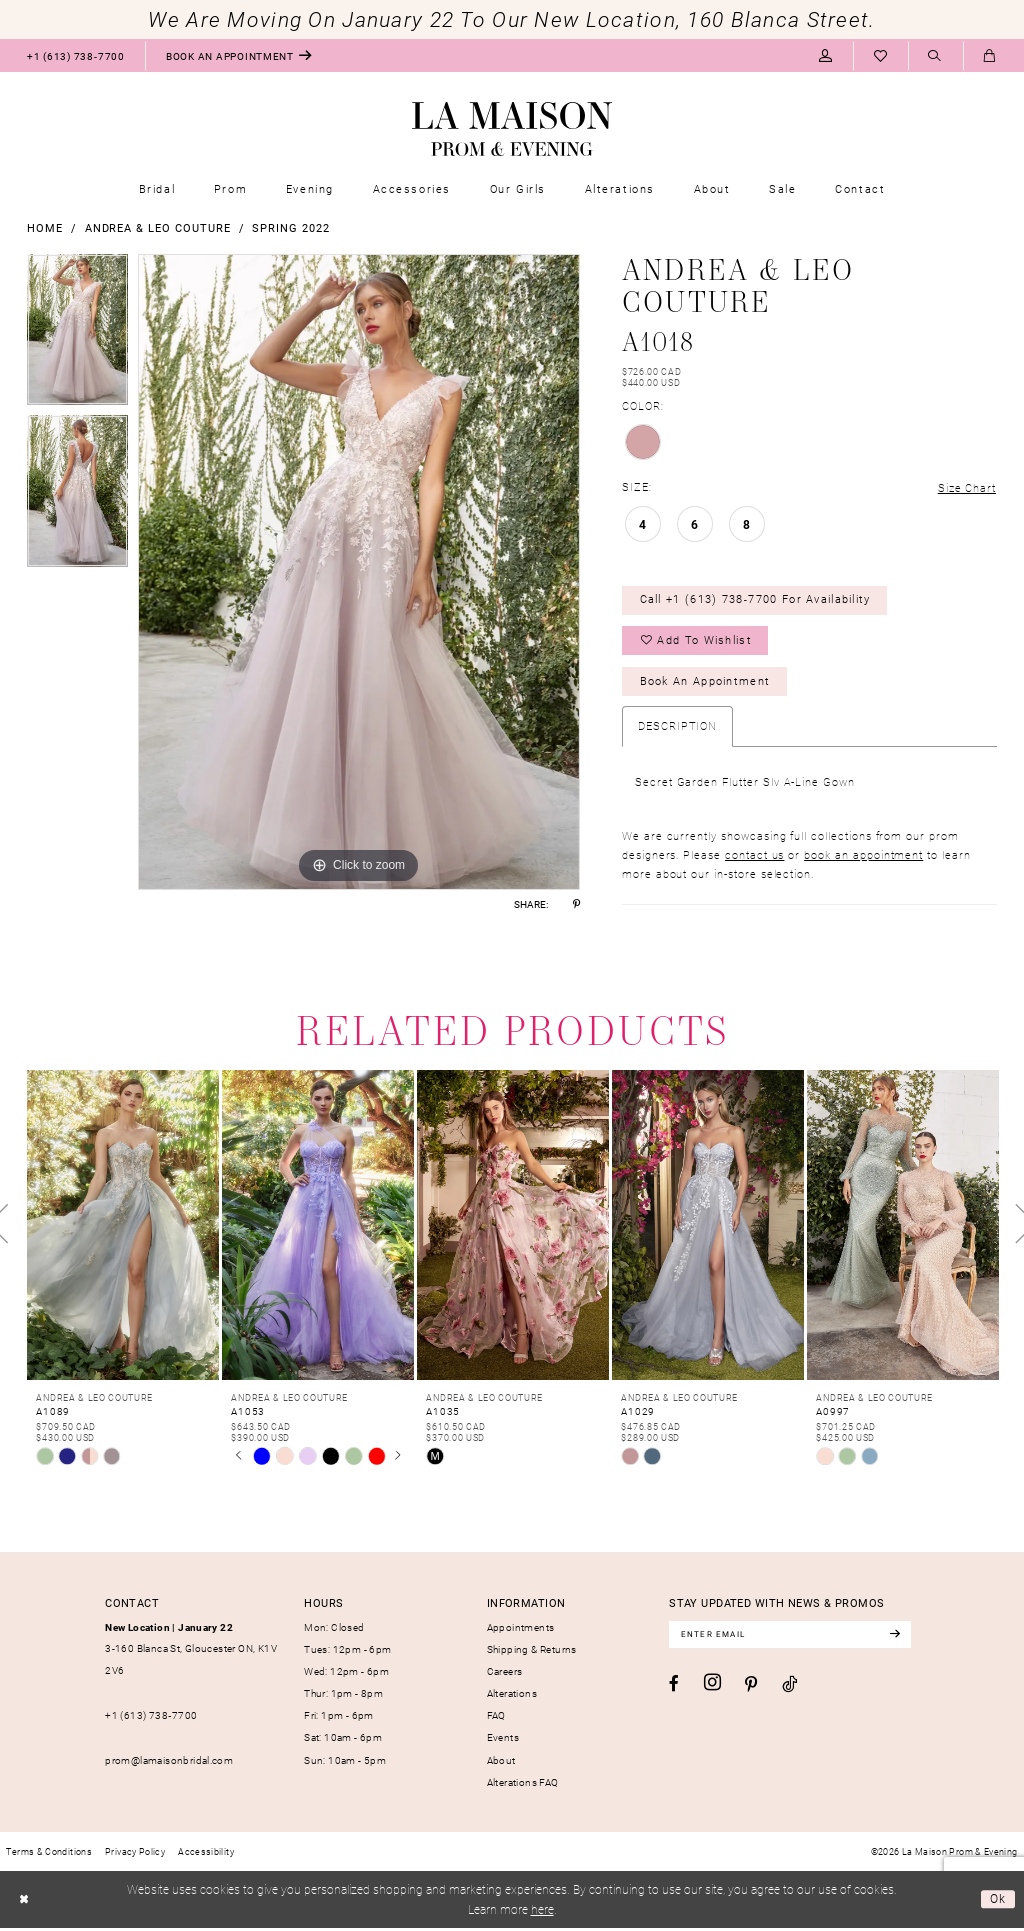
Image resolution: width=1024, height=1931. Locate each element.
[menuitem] (75, 55)
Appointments (521, 1630)
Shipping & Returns (532, 1652)
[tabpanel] (77, 335)
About (501, 1763)
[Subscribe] (900, 1637)
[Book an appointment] (239, 55)
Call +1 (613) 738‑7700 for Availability (756, 600)
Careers (505, 1675)
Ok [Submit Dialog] (998, 1902)
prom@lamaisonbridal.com (169, 1763)
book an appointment (863, 857)
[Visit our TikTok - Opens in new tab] (789, 1688)
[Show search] (935, 56)
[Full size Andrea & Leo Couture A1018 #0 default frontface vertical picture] (359, 572)
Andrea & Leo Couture (158, 227)
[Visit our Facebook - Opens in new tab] (674, 1687)
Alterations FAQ (523, 1785)
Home (45, 227)
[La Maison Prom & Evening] (512, 129)
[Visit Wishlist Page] (880, 55)
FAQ (496, 1719)
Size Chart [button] (967, 487)
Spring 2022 (290, 227)
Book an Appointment (705, 684)
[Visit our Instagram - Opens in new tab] (712, 1687)
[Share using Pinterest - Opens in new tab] (576, 904)
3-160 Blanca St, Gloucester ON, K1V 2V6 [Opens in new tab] (191, 1651)
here (542, 1913)
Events (503, 1741)
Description (677, 728)
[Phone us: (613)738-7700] (75, 55)
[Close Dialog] (23, 1903)
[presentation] (123, 1228)
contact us (754, 857)
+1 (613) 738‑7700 (151, 1718)
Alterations (512, 1697)
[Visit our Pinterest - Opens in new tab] (751, 1688)
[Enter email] (793, 1637)
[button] (825, 55)
